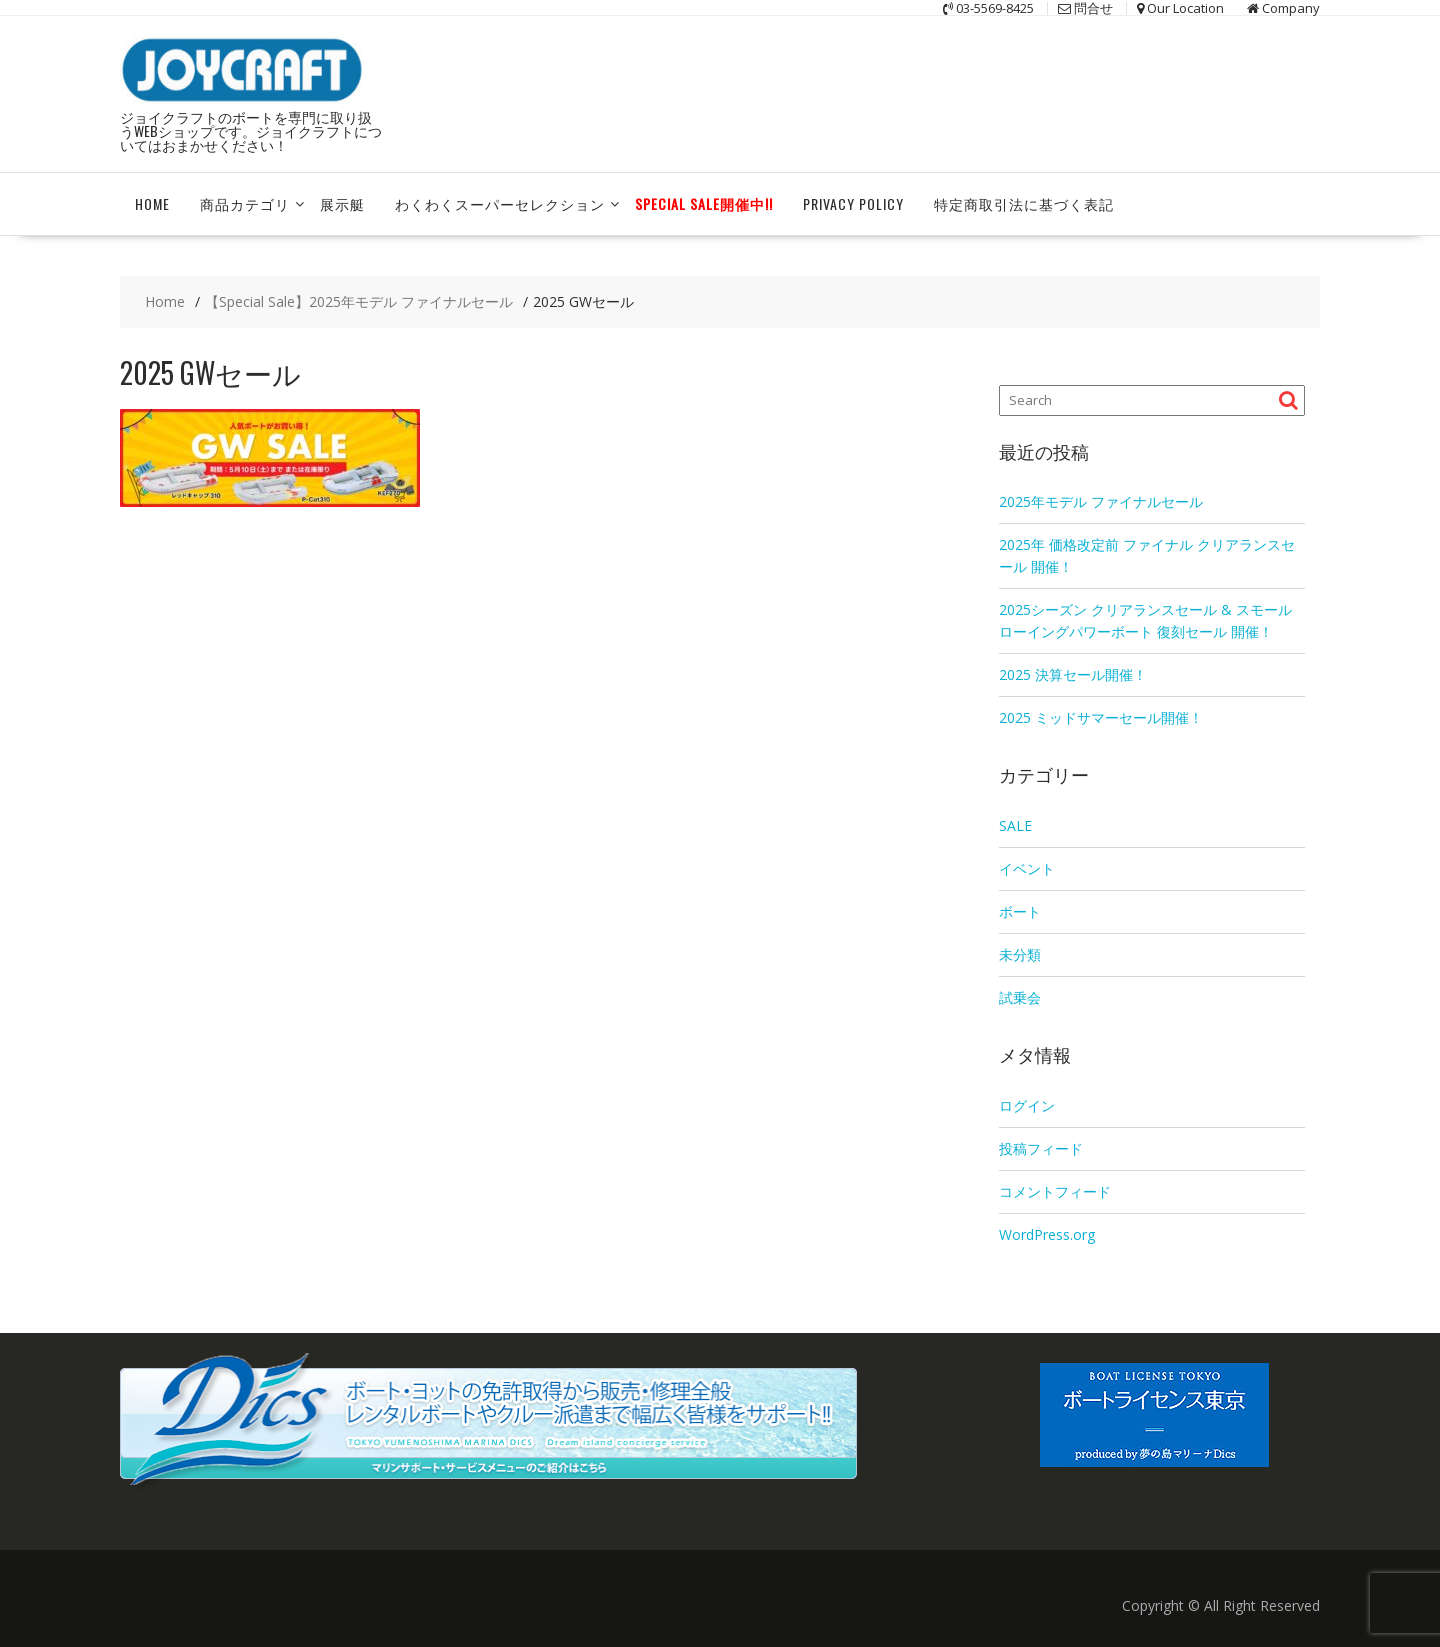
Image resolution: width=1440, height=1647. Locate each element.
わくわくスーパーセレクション (500, 203)
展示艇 (342, 203)
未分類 (1020, 954)
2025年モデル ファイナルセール (1101, 501)
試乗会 (1020, 997)
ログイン (1027, 1105)
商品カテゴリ (245, 203)
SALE (1015, 825)
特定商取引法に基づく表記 (1024, 203)
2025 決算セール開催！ (1073, 674)
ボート (1020, 911)
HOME (152, 203)
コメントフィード (1055, 1191)
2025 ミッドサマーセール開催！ (1101, 717)
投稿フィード (1041, 1148)
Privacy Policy (853, 203)
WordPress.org (1047, 1234)
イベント (1027, 868)
